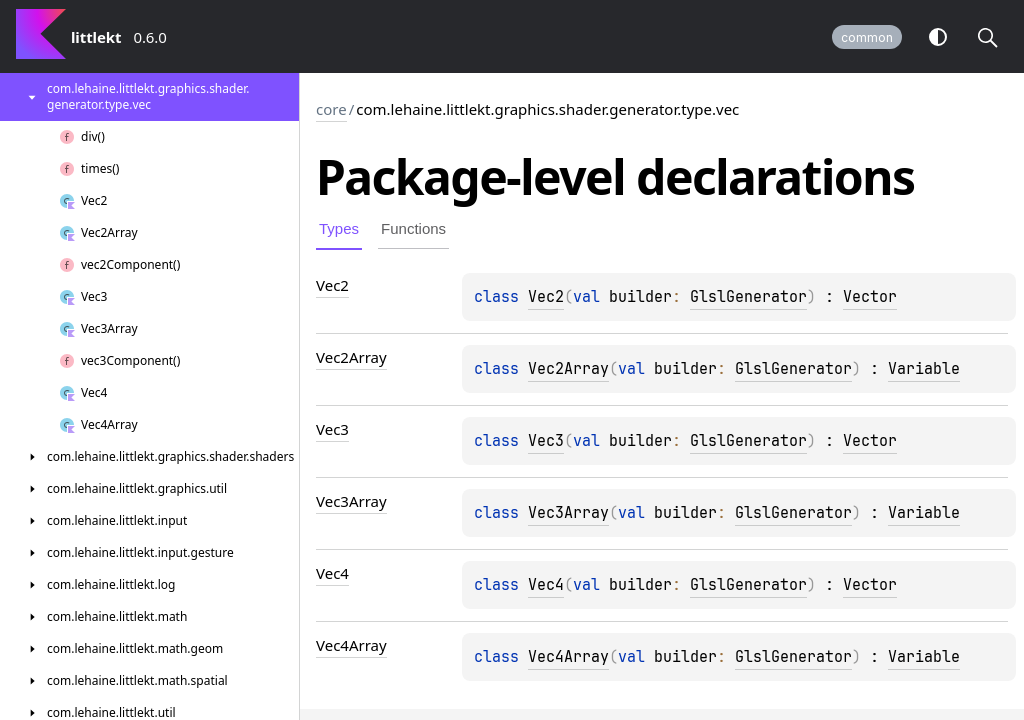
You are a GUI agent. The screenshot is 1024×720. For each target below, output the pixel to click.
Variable (924, 369)
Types (339, 228)
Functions (413, 228)
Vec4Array (568, 657)
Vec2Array (568, 369)
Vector (870, 297)
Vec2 (546, 297)
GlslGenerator (748, 297)
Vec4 (546, 585)
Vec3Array (568, 513)
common (867, 37)
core (331, 109)
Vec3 (546, 441)
